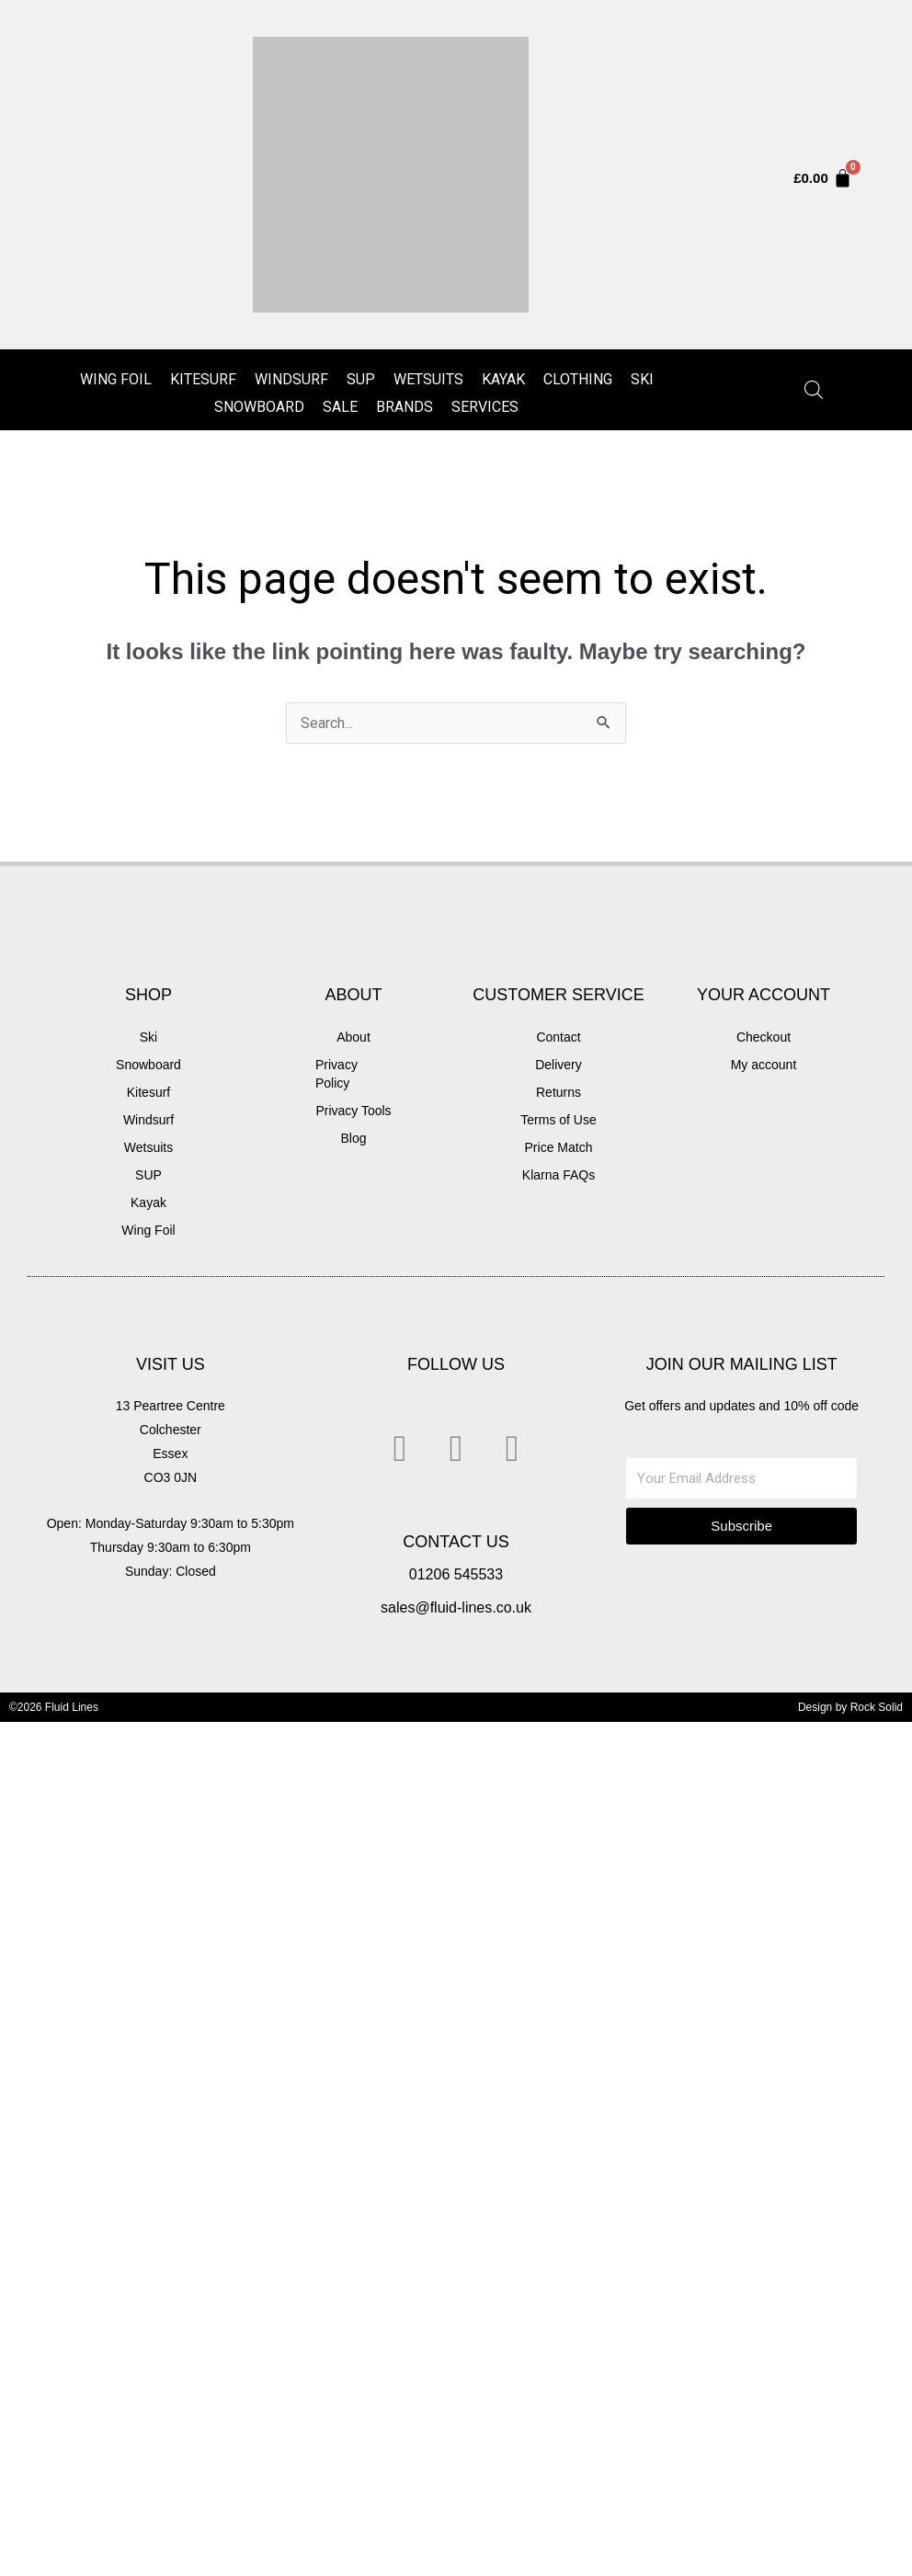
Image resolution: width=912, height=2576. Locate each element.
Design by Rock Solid (850, 1707)
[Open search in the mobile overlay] (813, 390)
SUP (361, 379)
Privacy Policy (336, 1073)
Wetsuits (428, 379)
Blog (353, 1138)
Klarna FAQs (558, 1175)
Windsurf (291, 379)
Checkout (763, 1037)
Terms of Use (558, 1119)
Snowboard (259, 407)
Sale (340, 407)
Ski (642, 379)
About (353, 1037)
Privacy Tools (353, 1110)
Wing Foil (116, 379)
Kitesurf (203, 379)
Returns (558, 1092)
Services (485, 407)
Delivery (558, 1064)
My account (764, 1064)
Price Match (559, 1147)
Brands (404, 407)
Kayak (503, 379)
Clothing (577, 379)
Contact (558, 1037)
